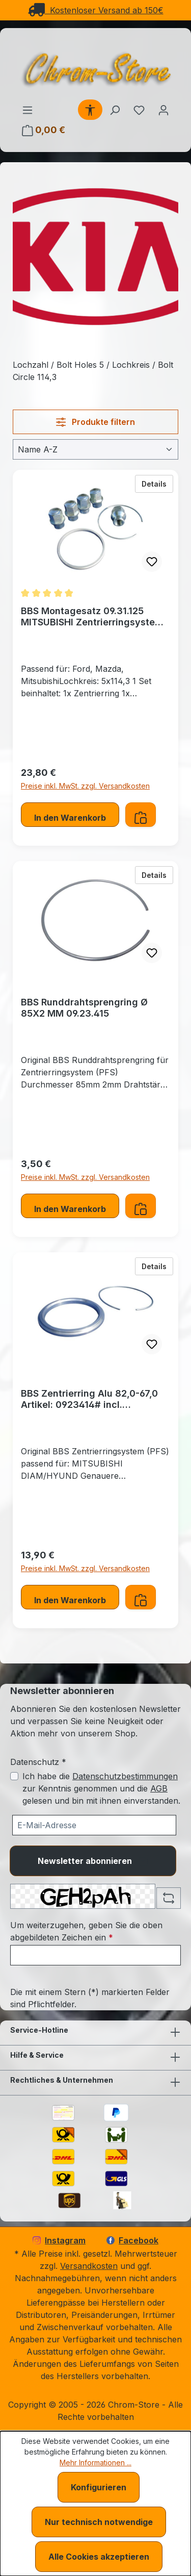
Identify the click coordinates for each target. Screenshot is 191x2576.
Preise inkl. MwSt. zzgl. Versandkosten (85, 785)
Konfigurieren (98, 2487)
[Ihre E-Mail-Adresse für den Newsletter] (94, 1825)
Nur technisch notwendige (99, 2522)
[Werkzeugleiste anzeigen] (90, 109)
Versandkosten (89, 2266)
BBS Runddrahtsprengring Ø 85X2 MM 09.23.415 (84, 1008)
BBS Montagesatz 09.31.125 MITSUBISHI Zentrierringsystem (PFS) (92, 616)
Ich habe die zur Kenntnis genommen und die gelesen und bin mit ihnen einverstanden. (101, 1788)
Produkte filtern (95, 422)
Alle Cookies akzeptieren (98, 2557)
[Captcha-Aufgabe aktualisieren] (168, 1898)
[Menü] (27, 109)
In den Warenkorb (70, 818)
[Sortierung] (95, 449)
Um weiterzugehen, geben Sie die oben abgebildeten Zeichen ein (86, 1931)
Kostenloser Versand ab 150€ (95, 10)
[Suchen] (114, 109)
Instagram (59, 2240)
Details (157, 483)
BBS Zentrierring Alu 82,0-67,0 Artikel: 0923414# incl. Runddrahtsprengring (89, 1399)
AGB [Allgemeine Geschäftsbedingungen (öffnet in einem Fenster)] (159, 1788)
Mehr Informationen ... (95, 2462)
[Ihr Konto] (163, 109)
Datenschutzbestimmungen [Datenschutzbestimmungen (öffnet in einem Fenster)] (125, 1776)
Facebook (132, 2240)
